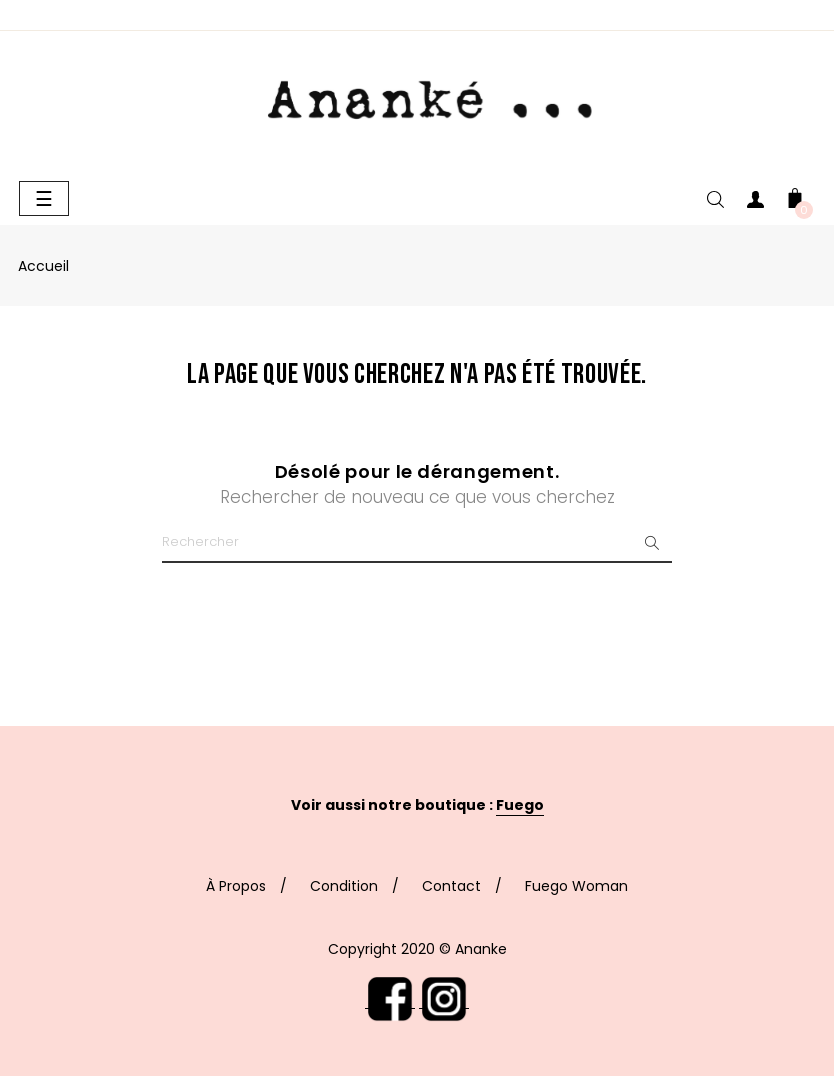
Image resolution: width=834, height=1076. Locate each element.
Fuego (520, 805)
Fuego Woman (576, 886)
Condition (344, 886)
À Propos (236, 886)
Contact (451, 886)
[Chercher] (417, 543)
